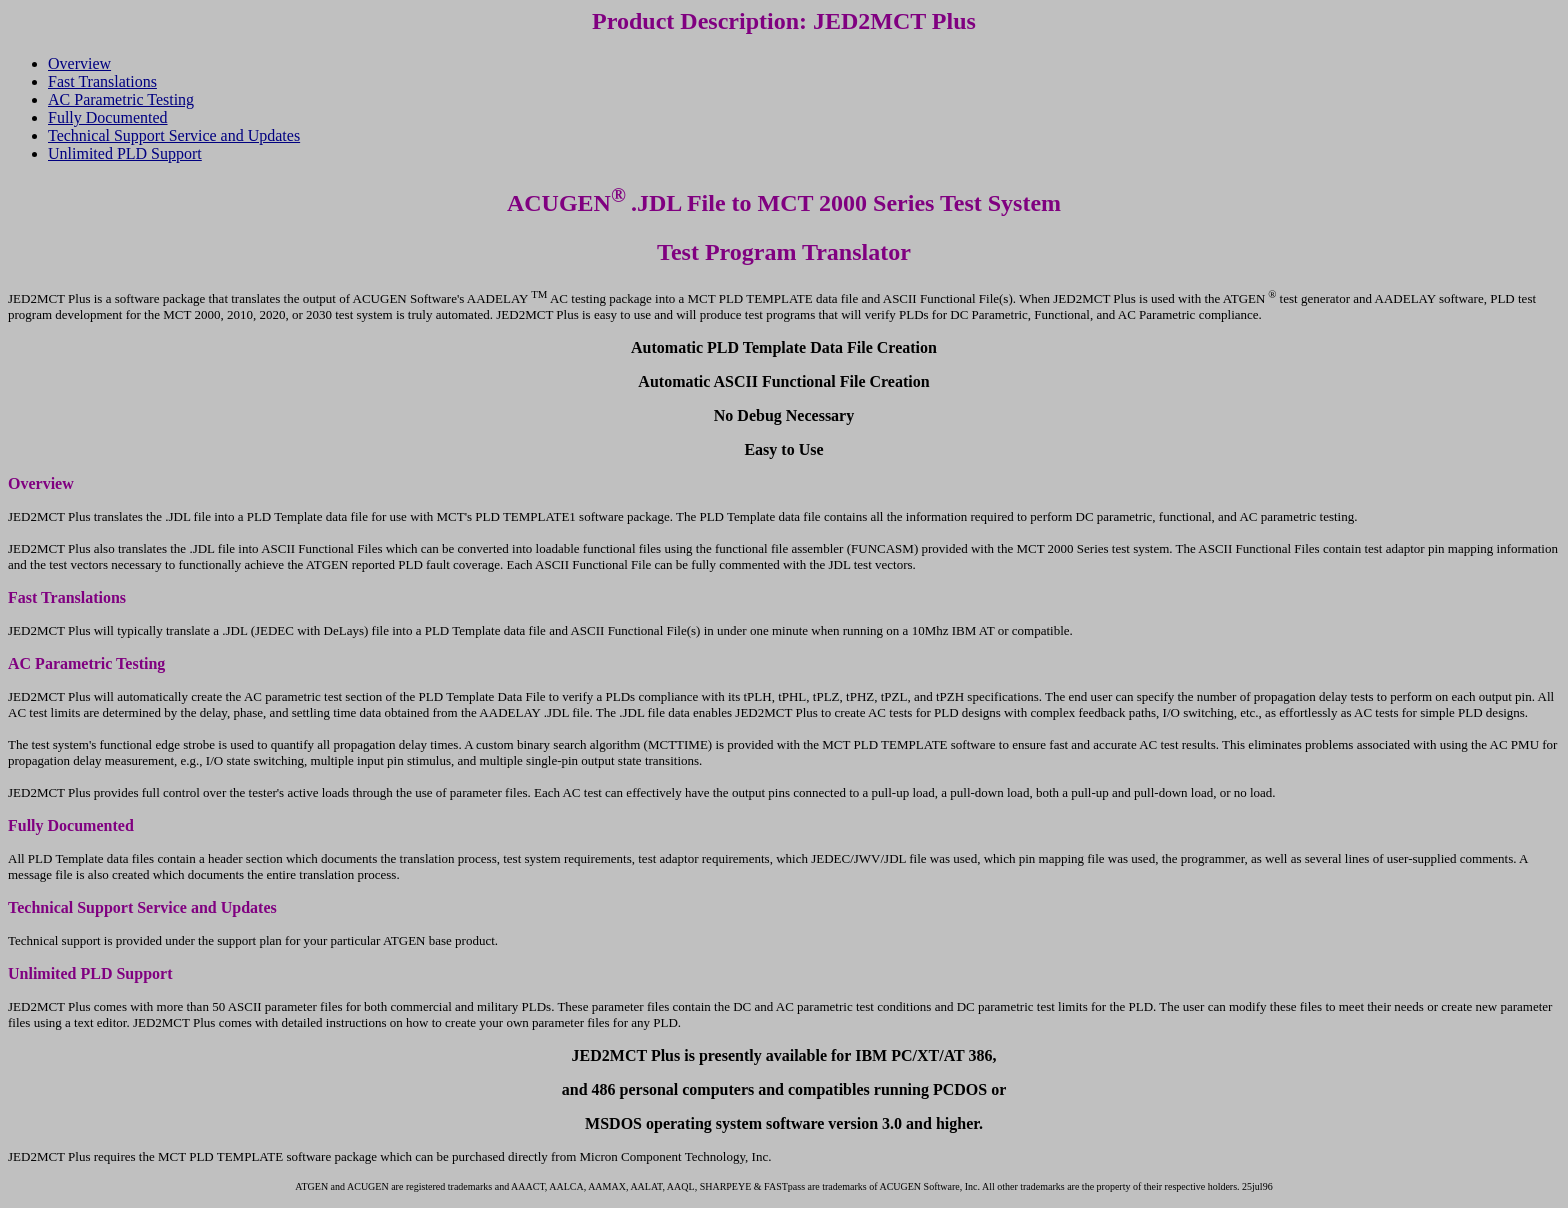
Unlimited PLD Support (125, 153)
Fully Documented (108, 117)
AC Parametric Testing (121, 99)
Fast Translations (102, 81)
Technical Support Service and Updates (174, 135)
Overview (79, 63)
